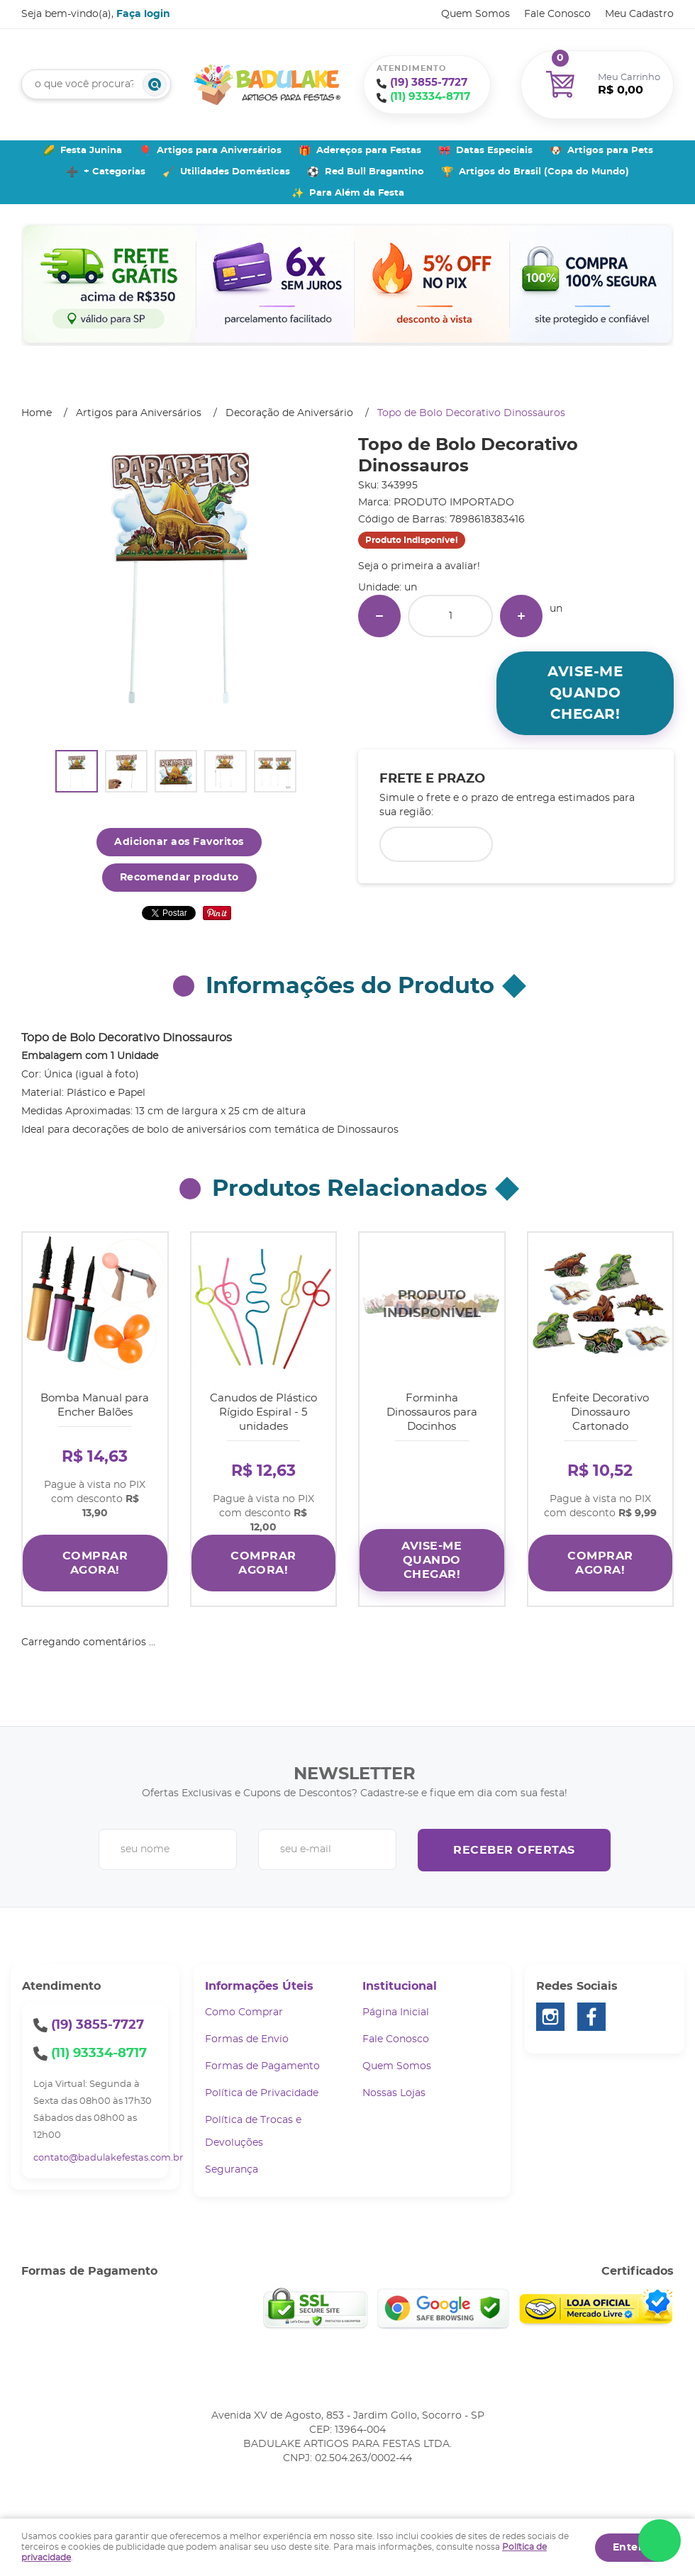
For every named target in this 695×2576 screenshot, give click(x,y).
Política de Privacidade (261, 2093)
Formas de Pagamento (262, 2066)
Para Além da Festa (356, 193)
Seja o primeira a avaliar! (419, 566)
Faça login (143, 14)
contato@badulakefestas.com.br (108, 2158)
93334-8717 (430, 96)
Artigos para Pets (610, 150)
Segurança (231, 2170)
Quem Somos (475, 14)
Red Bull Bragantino (374, 172)
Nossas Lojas (394, 2093)
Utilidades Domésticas (235, 172)
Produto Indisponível (432, 1305)
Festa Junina (91, 150)
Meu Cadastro (639, 14)
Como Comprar (244, 2012)
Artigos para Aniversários (219, 150)
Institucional (399, 1986)
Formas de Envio (247, 2039)
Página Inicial (395, 2012)
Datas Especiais (494, 150)
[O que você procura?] (155, 84)
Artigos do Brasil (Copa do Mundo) (544, 172)
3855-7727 (428, 82)
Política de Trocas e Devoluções (253, 2131)
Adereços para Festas (368, 150)
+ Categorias (114, 172)
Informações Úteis (259, 1986)
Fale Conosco (557, 14)
